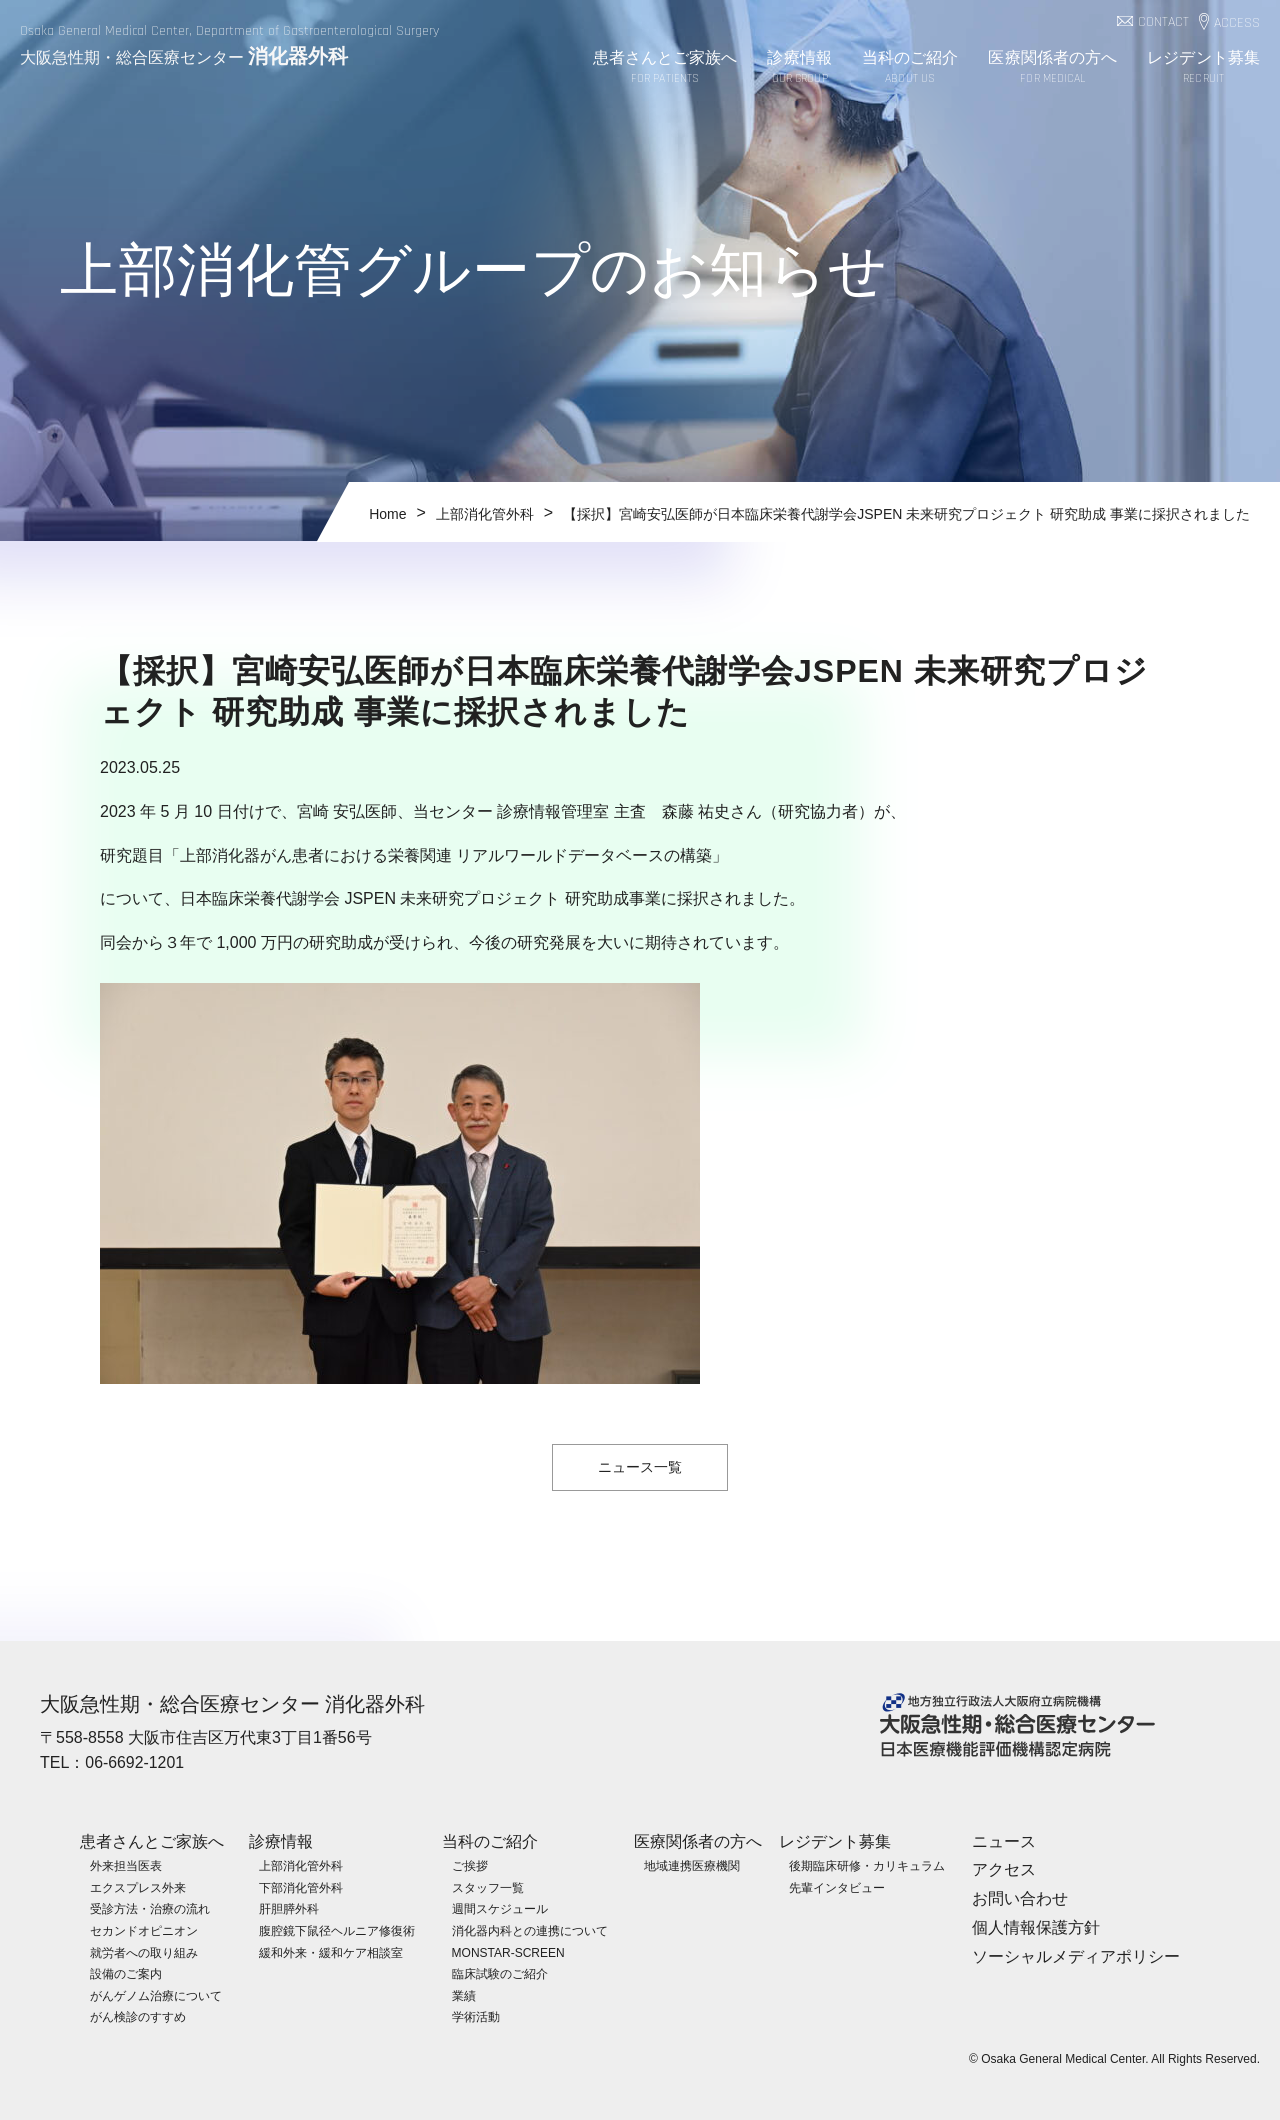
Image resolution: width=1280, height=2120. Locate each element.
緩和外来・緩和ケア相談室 (331, 1952)
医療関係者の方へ (1052, 68)
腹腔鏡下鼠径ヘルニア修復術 (337, 1930)
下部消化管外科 (301, 1887)
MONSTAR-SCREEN (508, 1952)
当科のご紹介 (910, 68)
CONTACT (1163, 22)
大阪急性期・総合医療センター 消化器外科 (233, 1704)
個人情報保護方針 (1036, 1926)
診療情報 (799, 68)
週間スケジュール (500, 1909)
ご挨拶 (470, 1866)
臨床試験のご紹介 (500, 1974)
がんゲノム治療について (156, 1995)
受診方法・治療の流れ (150, 1909)
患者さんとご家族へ (665, 68)
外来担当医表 (126, 1866)
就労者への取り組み (144, 1952)
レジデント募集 (1203, 68)
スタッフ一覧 (488, 1887)
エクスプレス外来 (138, 1887)
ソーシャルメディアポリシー (1076, 1955)
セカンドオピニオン (144, 1930)
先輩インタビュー (837, 1887)
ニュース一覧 (640, 1467)
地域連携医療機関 (692, 1866)
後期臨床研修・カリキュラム (867, 1866)
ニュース (1004, 1840)
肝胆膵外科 (289, 1909)
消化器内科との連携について (530, 1930)
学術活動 (476, 2017)
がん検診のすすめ (138, 2017)
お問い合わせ (1020, 1897)
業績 (464, 1995)
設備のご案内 (126, 1974)
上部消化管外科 (301, 1866)
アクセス (1004, 1869)
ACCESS (1237, 23)
